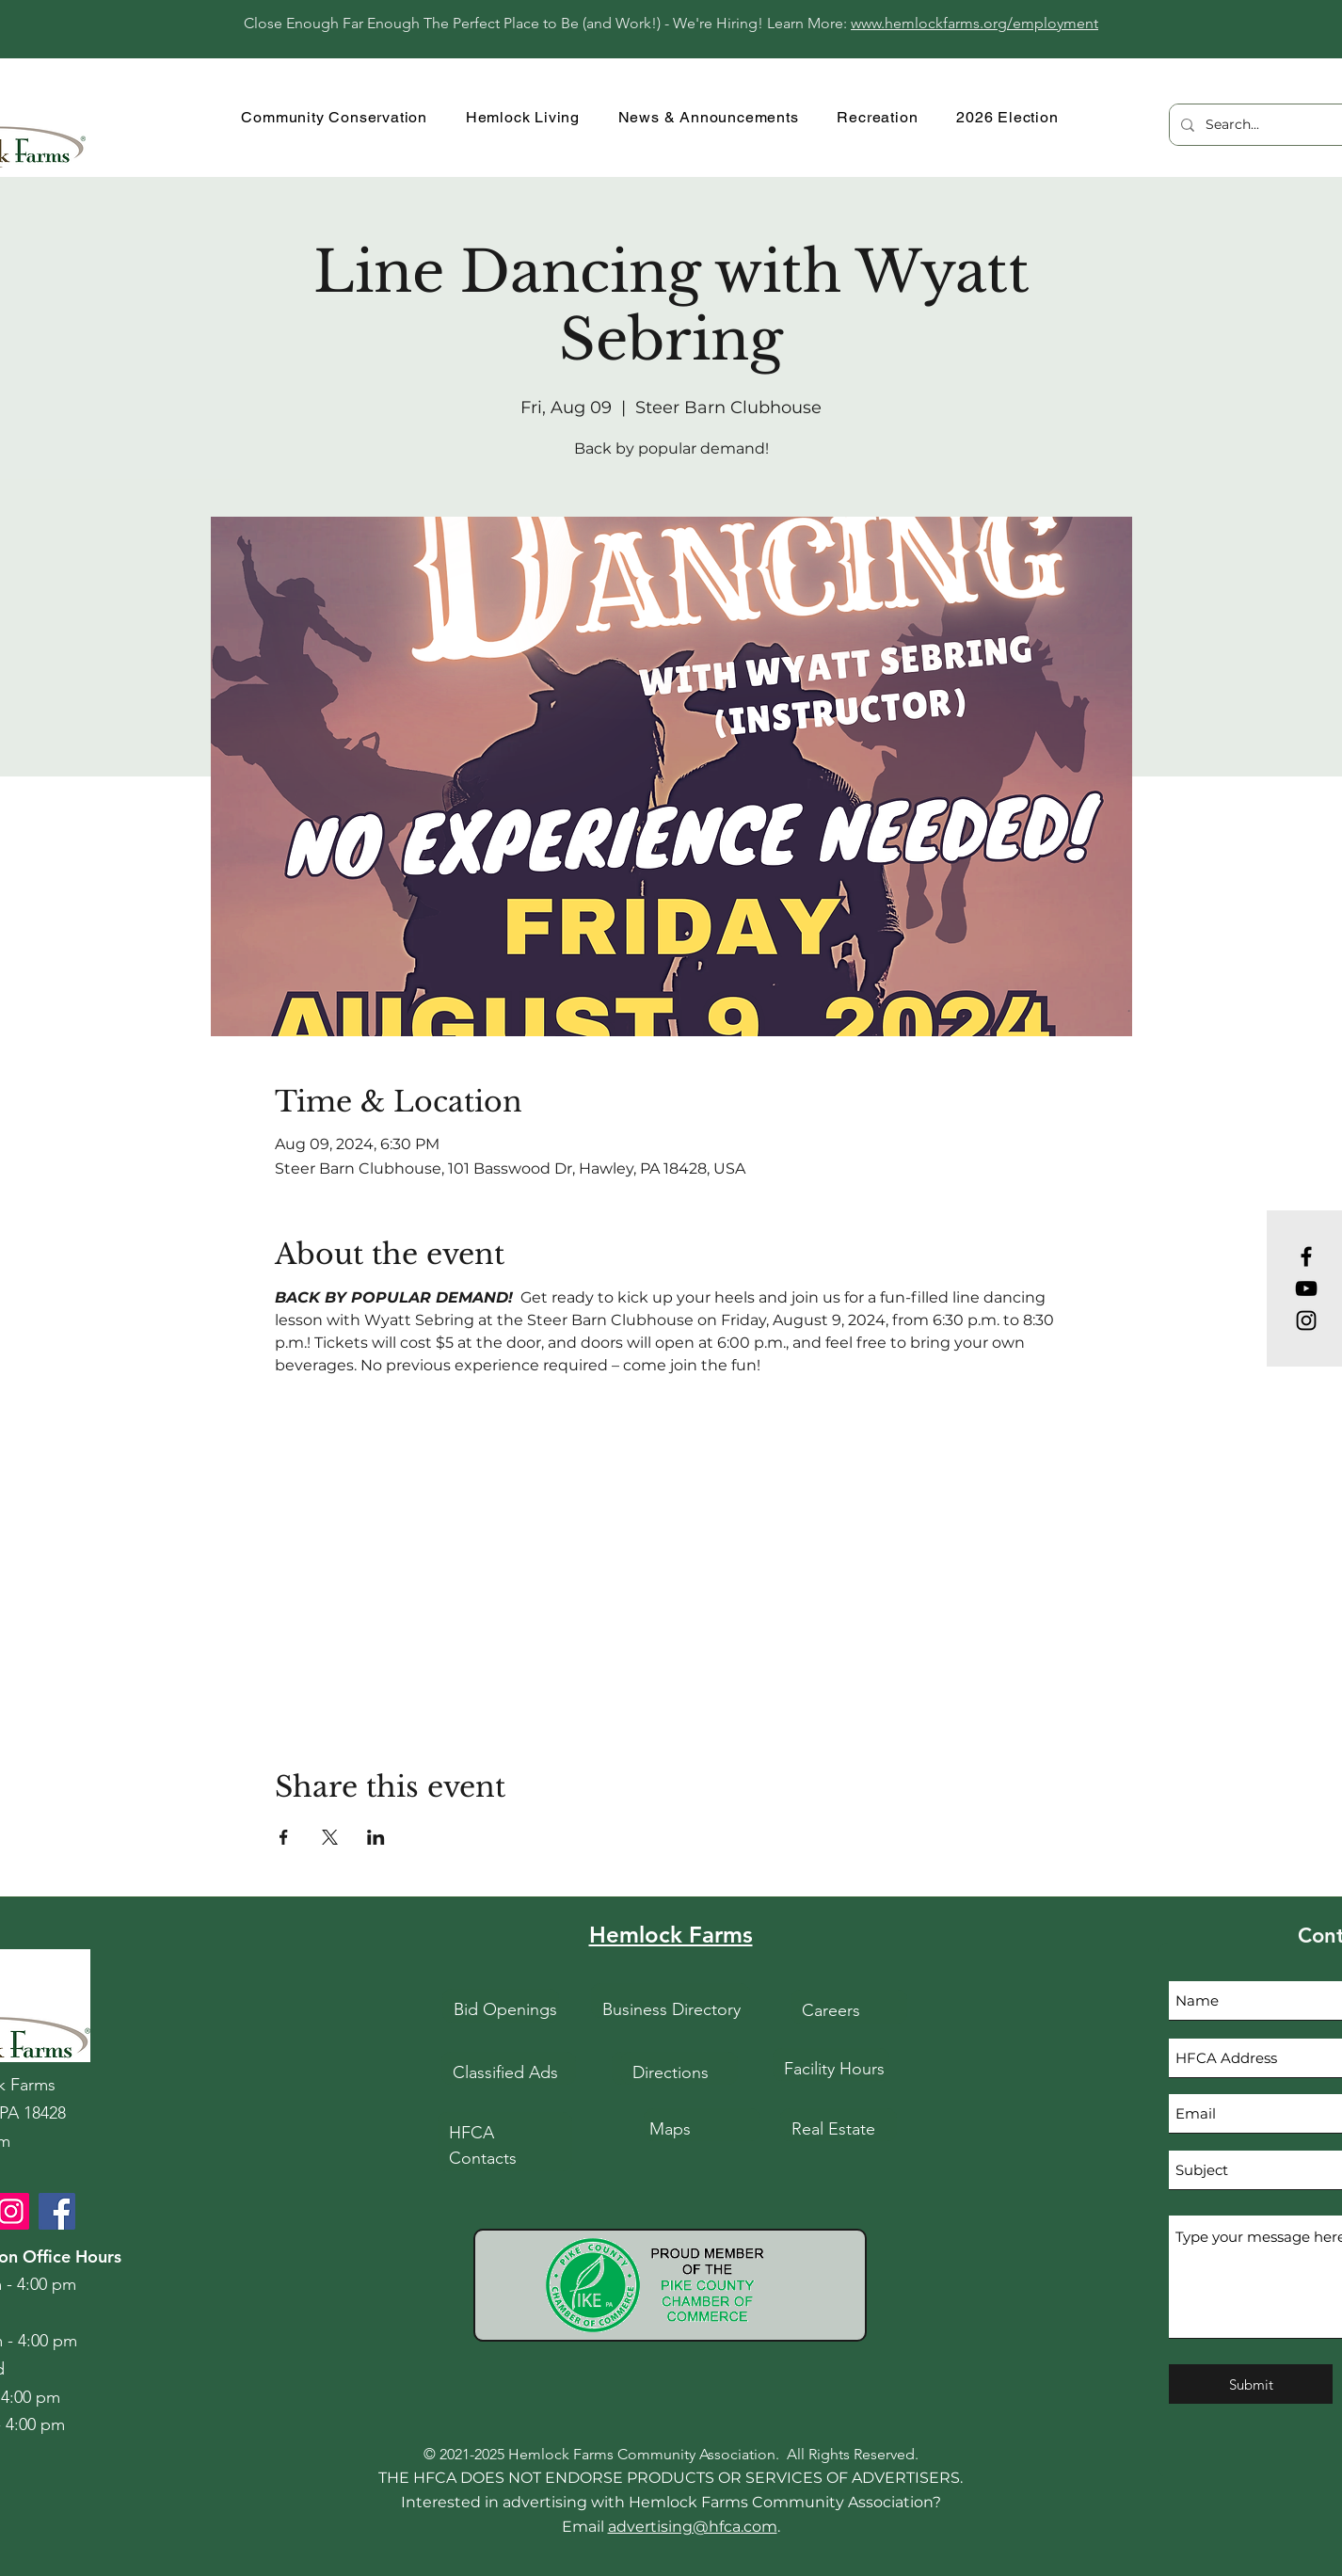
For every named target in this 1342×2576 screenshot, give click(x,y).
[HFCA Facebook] (57, 2211)
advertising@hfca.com (692, 2527)
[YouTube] (1306, 1288)
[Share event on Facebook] (284, 1837)
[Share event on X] (330, 1837)
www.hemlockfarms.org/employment (974, 23)
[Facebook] (1306, 1256)
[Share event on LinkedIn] (376, 1837)
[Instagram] (1306, 1320)
